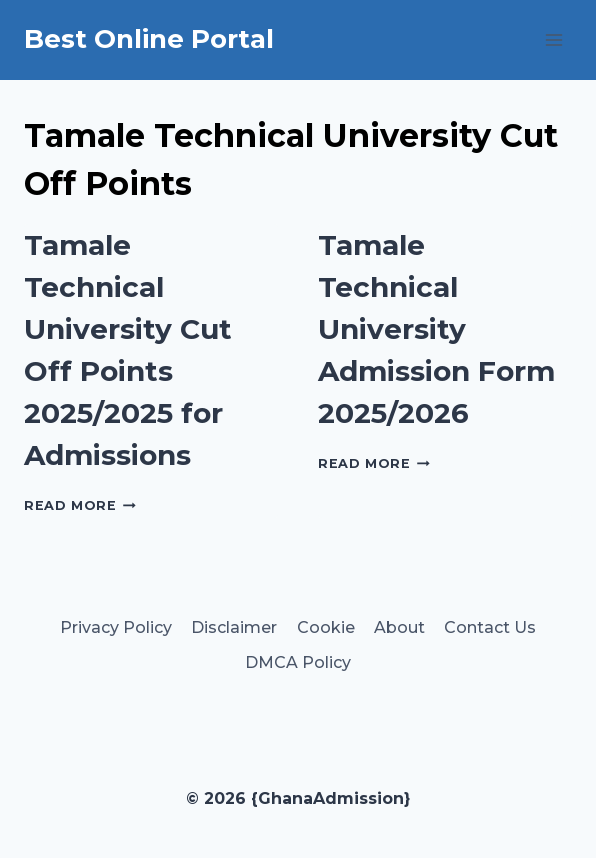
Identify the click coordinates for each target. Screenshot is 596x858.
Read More (80, 505)
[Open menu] (553, 39)
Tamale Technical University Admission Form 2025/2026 (436, 329)
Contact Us (490, 627)
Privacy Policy (116, 627)
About (399, 627)
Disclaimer (234, 627)
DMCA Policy (298, 662)
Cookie (326, 627)
